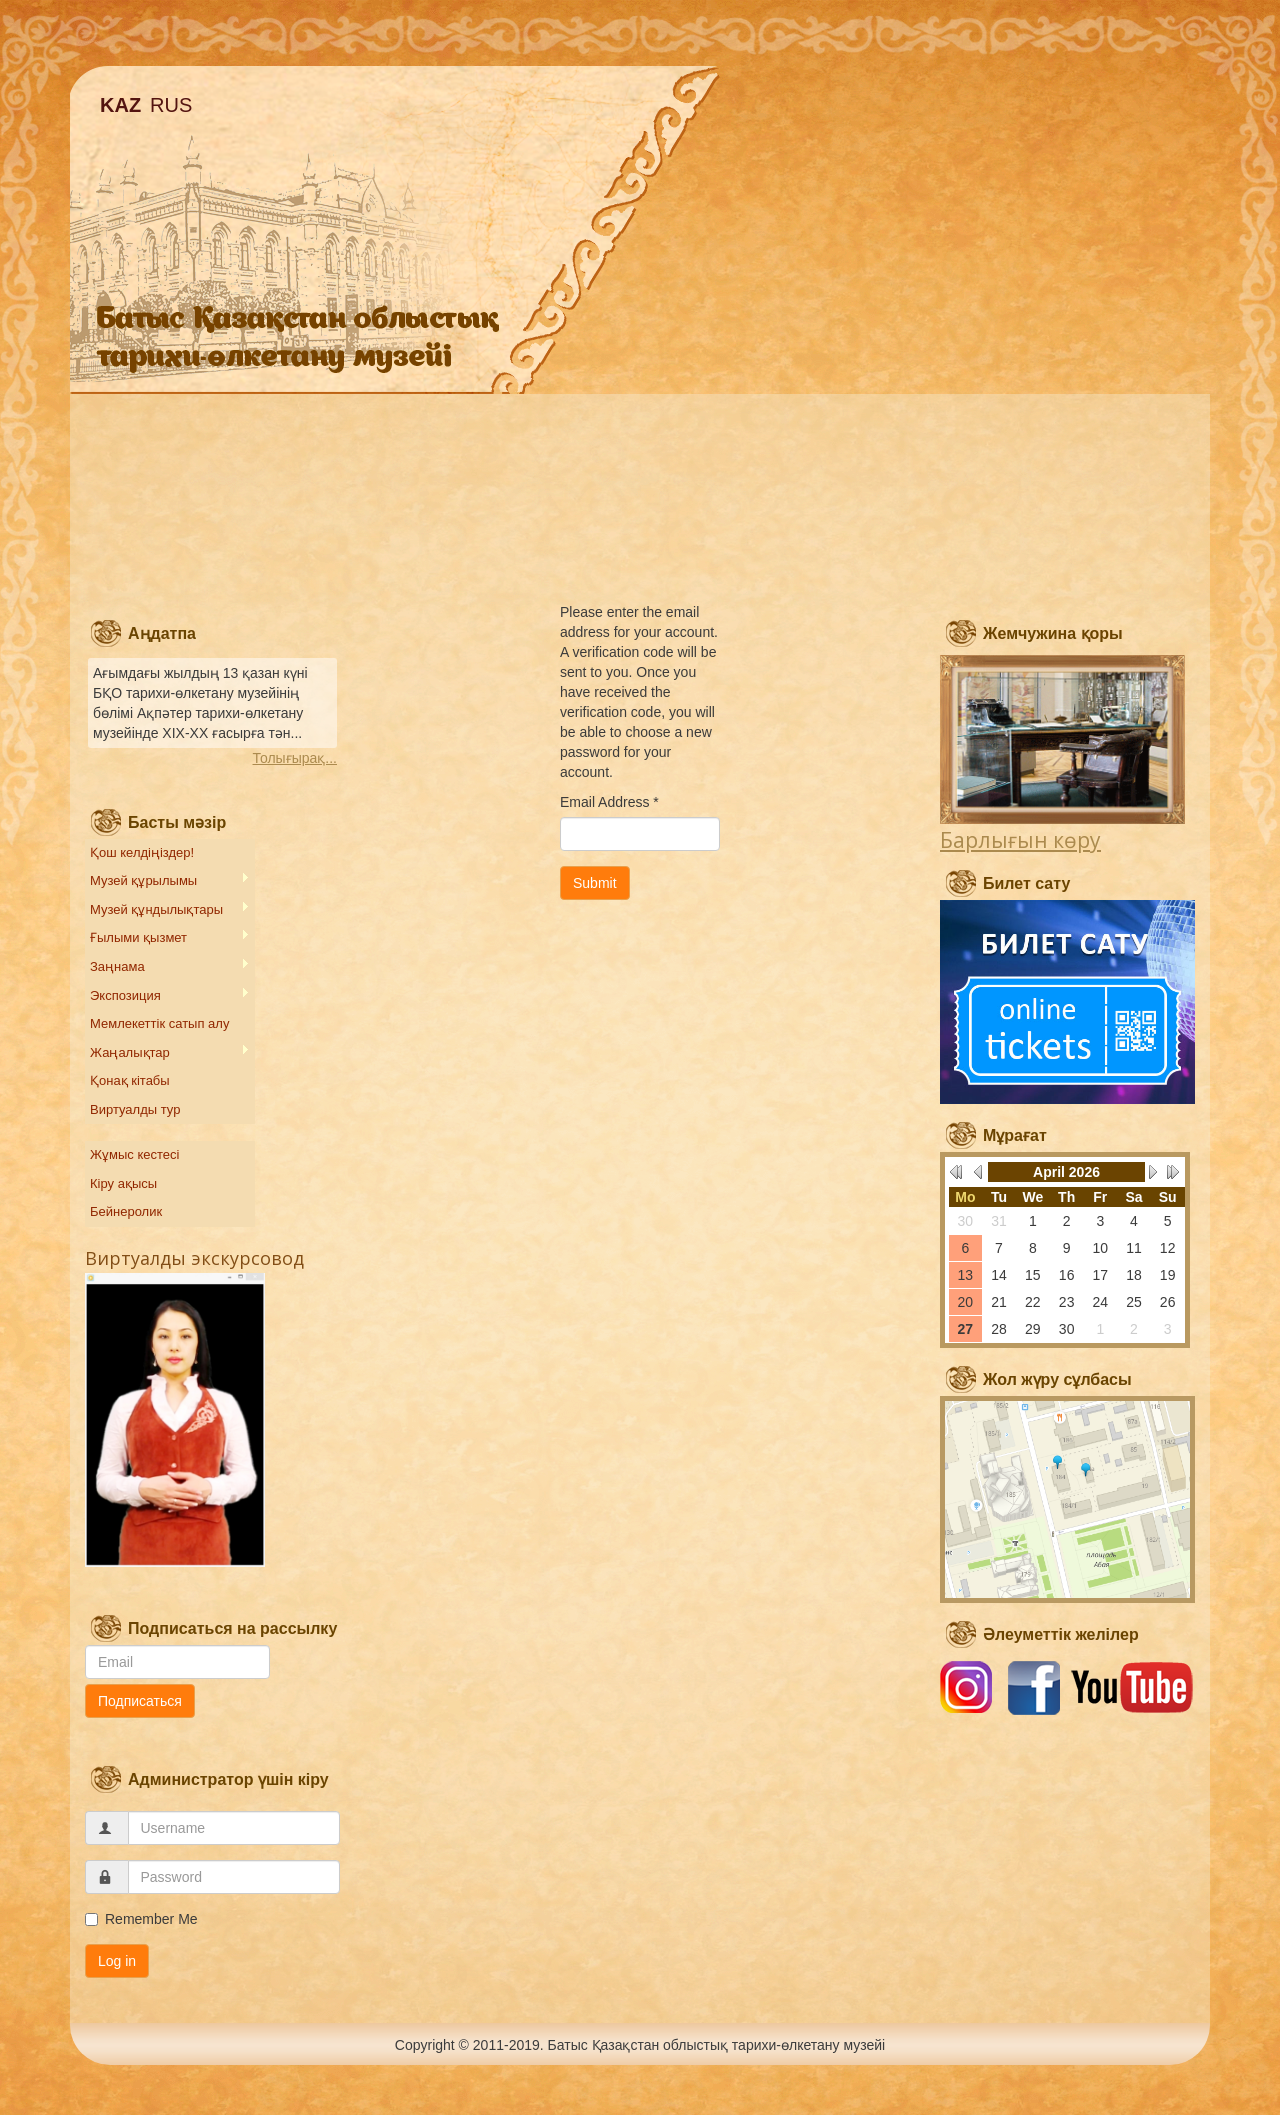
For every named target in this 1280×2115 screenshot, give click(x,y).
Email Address (609, 802)
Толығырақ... (295, 758)
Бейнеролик (126, 1211)
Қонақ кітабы (130, 1080)
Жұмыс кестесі (134, 1154)
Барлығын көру (1020, 840)
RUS (171, 105)
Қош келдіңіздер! (142, 852)
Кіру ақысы (123, 1183)
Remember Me (141, 1919)
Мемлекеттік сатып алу (159, 1023)
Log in (117, 1961)
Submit (595, 883)
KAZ (120, 105)
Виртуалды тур (135, 1109)
